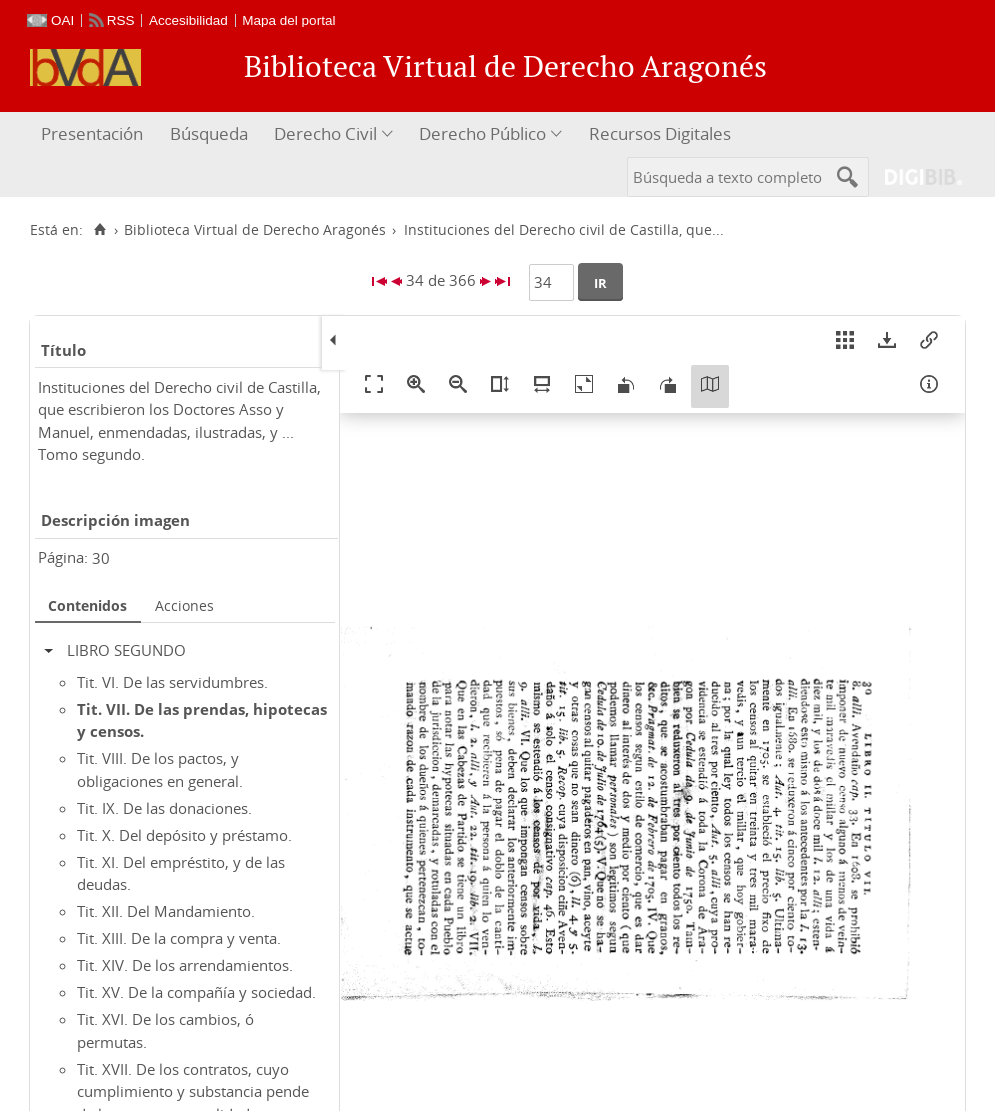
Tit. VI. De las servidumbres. (172, 682)
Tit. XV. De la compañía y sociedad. (196, 992)
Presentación (92, 133)
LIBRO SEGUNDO (126, 650)
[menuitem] (94, 134)
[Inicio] (99, 230)
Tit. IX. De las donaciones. (164, 808)
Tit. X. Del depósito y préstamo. (184, 835)
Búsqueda (209, 133)
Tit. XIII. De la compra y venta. (179, 938)
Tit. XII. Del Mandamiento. (166, 911)
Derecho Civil (325, 133)
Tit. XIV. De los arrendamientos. (185, 965)
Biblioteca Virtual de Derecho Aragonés (255, 230)
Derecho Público (482, 133)
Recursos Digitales (660, 133)
